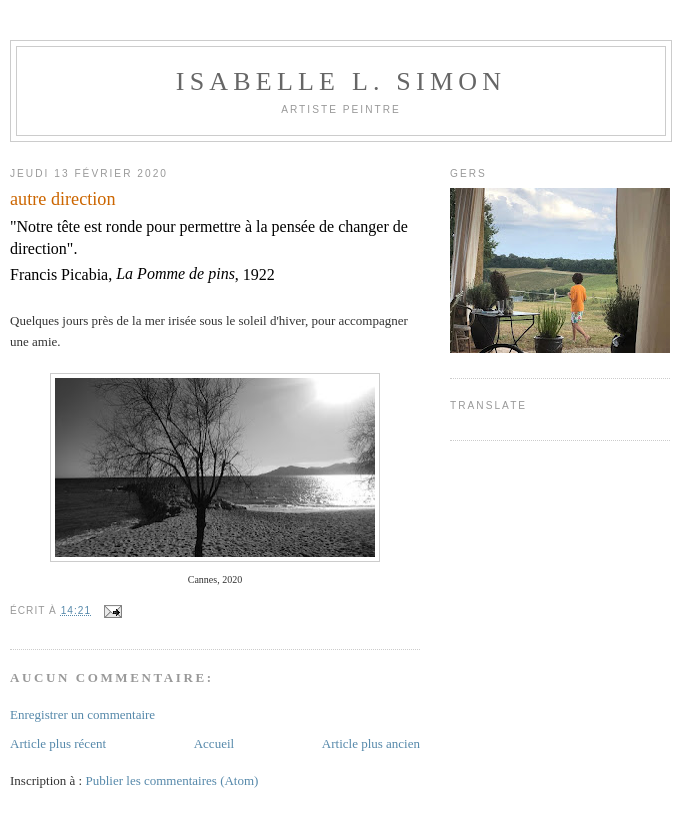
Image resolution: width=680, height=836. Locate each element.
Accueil (214, 743)
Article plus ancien (371, 743)
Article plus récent (58, 743)
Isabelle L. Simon (341, 81)
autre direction (63, 199)
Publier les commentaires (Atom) (171, 780)
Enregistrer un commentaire (82, 714)
